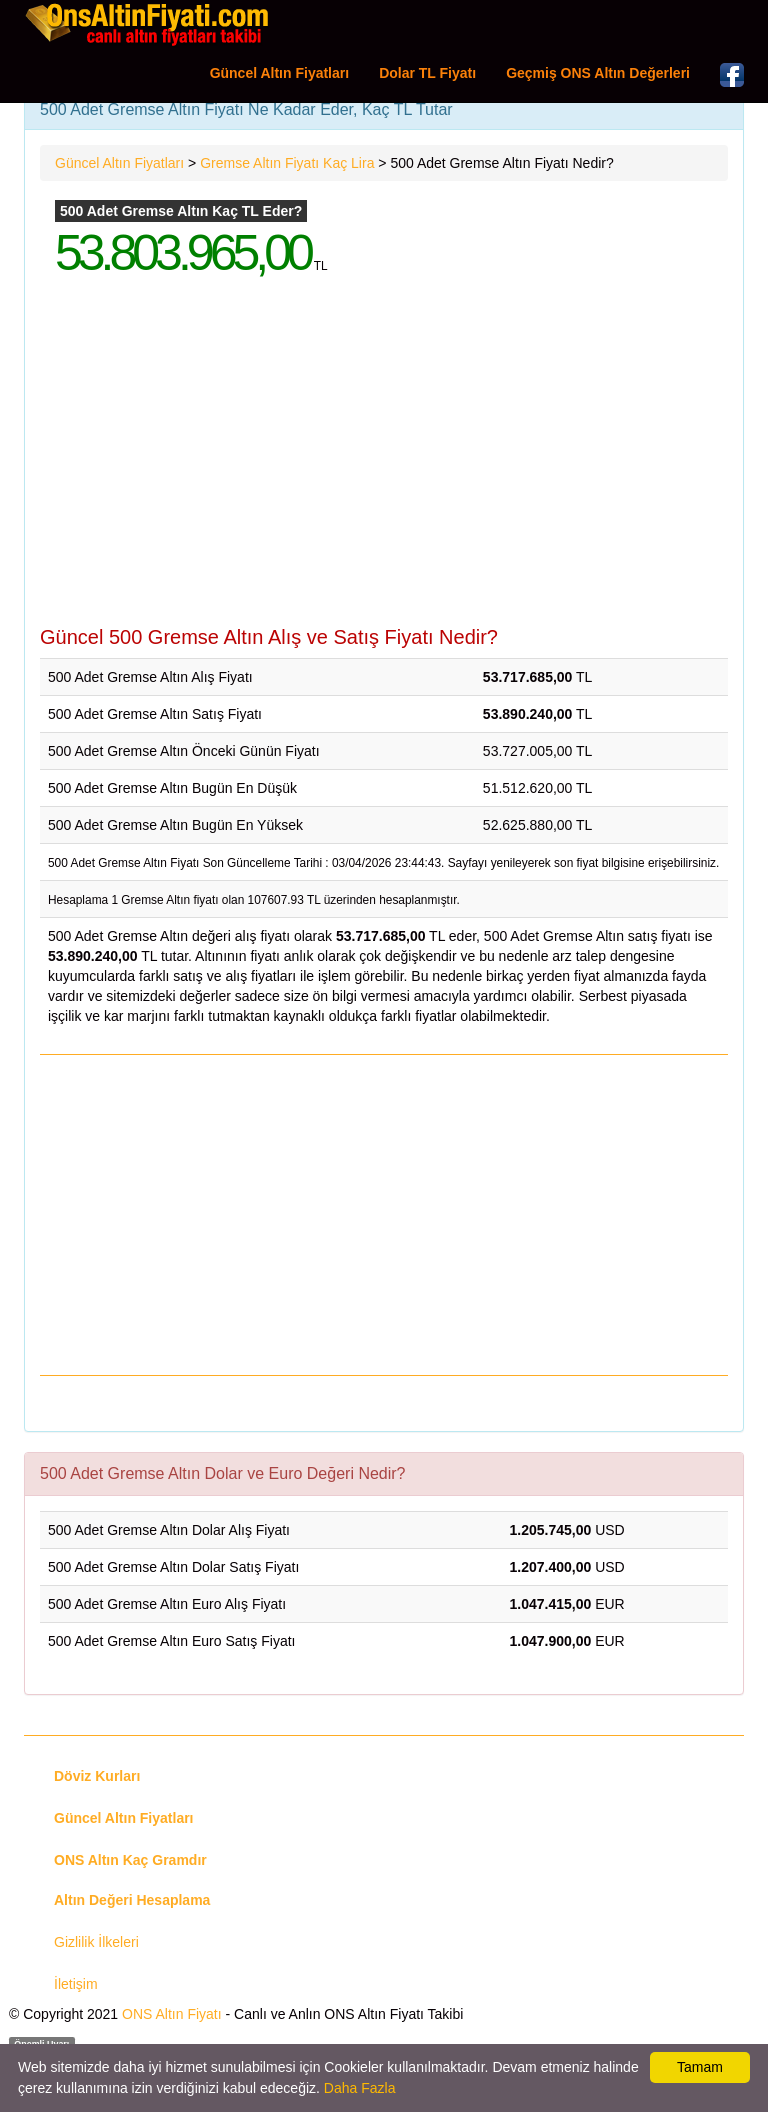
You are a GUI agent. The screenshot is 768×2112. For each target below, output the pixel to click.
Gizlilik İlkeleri (96, 1942)
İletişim (76, 1984)
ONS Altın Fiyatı (172, 2014)
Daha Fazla (360, 2088)
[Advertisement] (384, 466)
